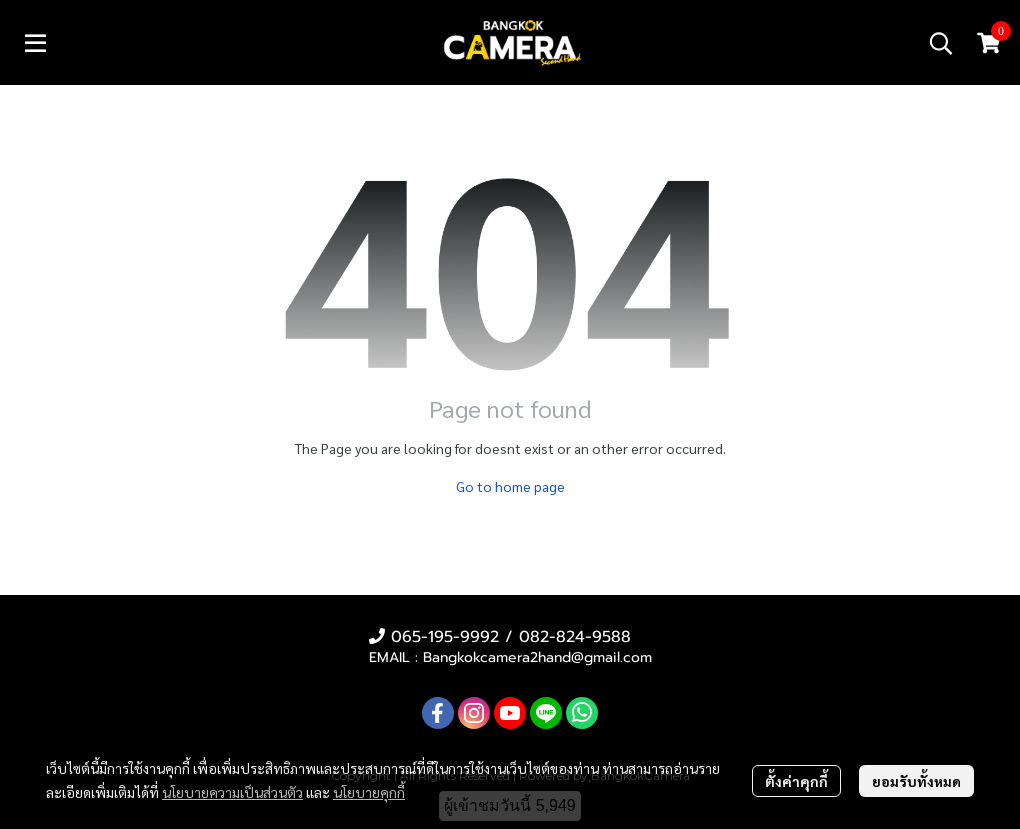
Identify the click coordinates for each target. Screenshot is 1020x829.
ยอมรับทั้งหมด (916, 781)
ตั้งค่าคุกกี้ (796, 781)
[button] (941, 43)
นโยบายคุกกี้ (369, 792)
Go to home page (510, 486)
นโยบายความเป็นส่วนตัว (232, 792)
